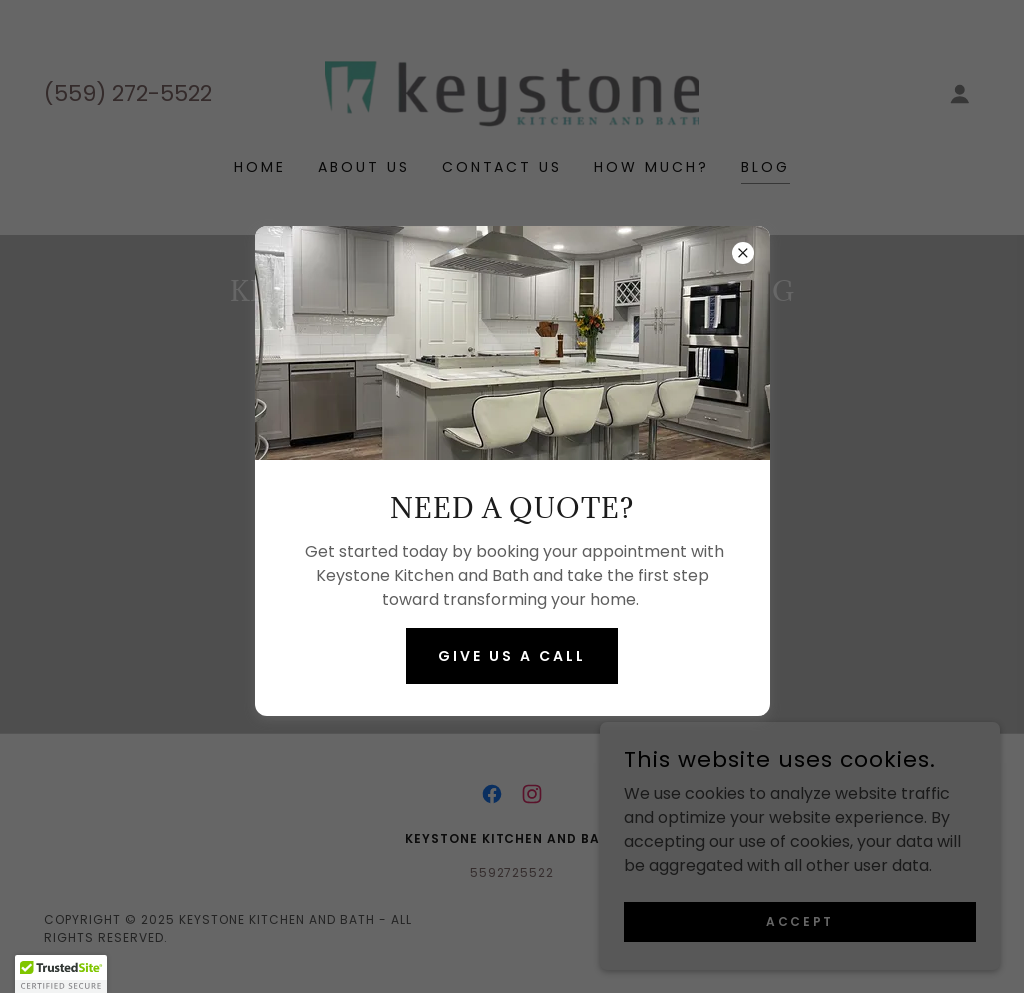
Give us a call (512, 656)
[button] (61, 974)
